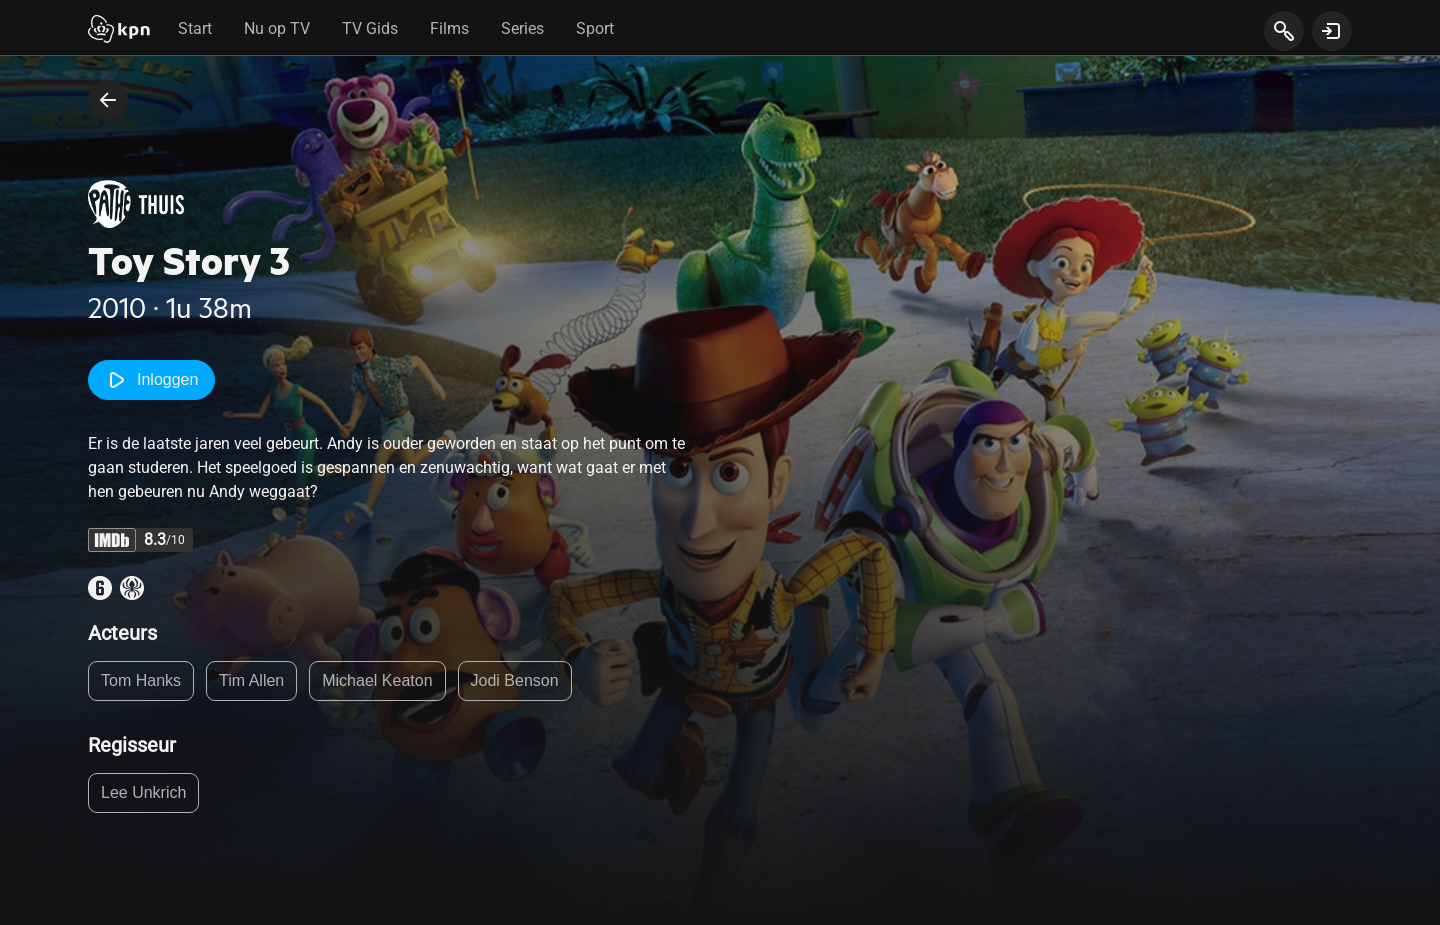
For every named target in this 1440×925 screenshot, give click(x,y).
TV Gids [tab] (370, 28)
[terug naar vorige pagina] (108, 100)
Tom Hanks (141, 680)
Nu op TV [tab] (277, 28)
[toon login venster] (1332, 31)
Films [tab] (449, 28)
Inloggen (151, 380)
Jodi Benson (515, 680)
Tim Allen (251, 680)
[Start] (119, 31)
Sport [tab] (595, 28)
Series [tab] (522, 28)
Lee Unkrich (143, 792)
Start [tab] (195, 28)
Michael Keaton (377, 680)
